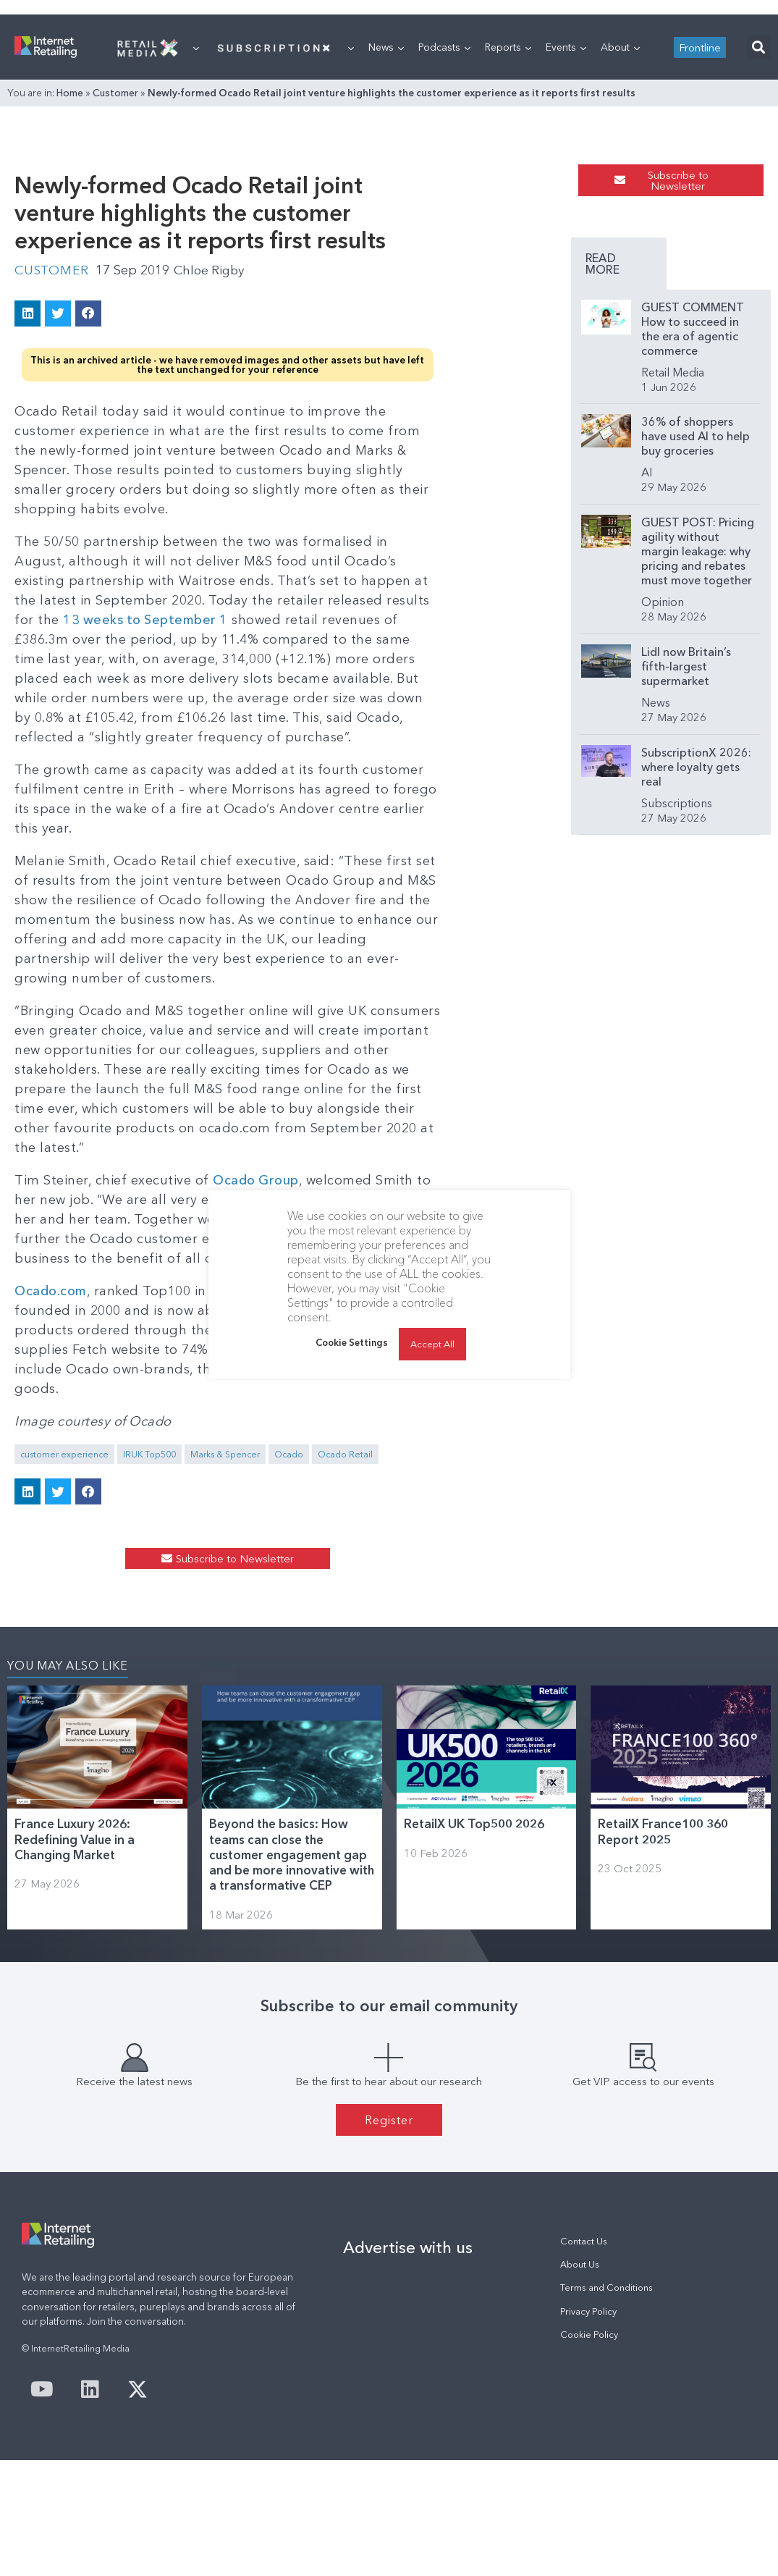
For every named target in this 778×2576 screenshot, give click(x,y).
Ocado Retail (345, 1504)
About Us (579, 2380)
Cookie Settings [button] (352, 1342)
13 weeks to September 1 (253, 827)
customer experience (64, 1504)
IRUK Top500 (149, 1504)
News (386, 228)
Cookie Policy (589, 2450)
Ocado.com (51, 1381)
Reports (508, 228)
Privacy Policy (588, 2427)
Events (566, 228)
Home (69, 273)
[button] (759, 228)
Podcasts (444, 228)
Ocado (288, 1504)
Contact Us (583, 2357)
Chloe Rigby (214, 516)
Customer (115, 273)
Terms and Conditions (606, 2403)
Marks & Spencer (225, 1504)
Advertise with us (408, 2363)
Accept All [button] (432, 1344)
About (620, 228)
